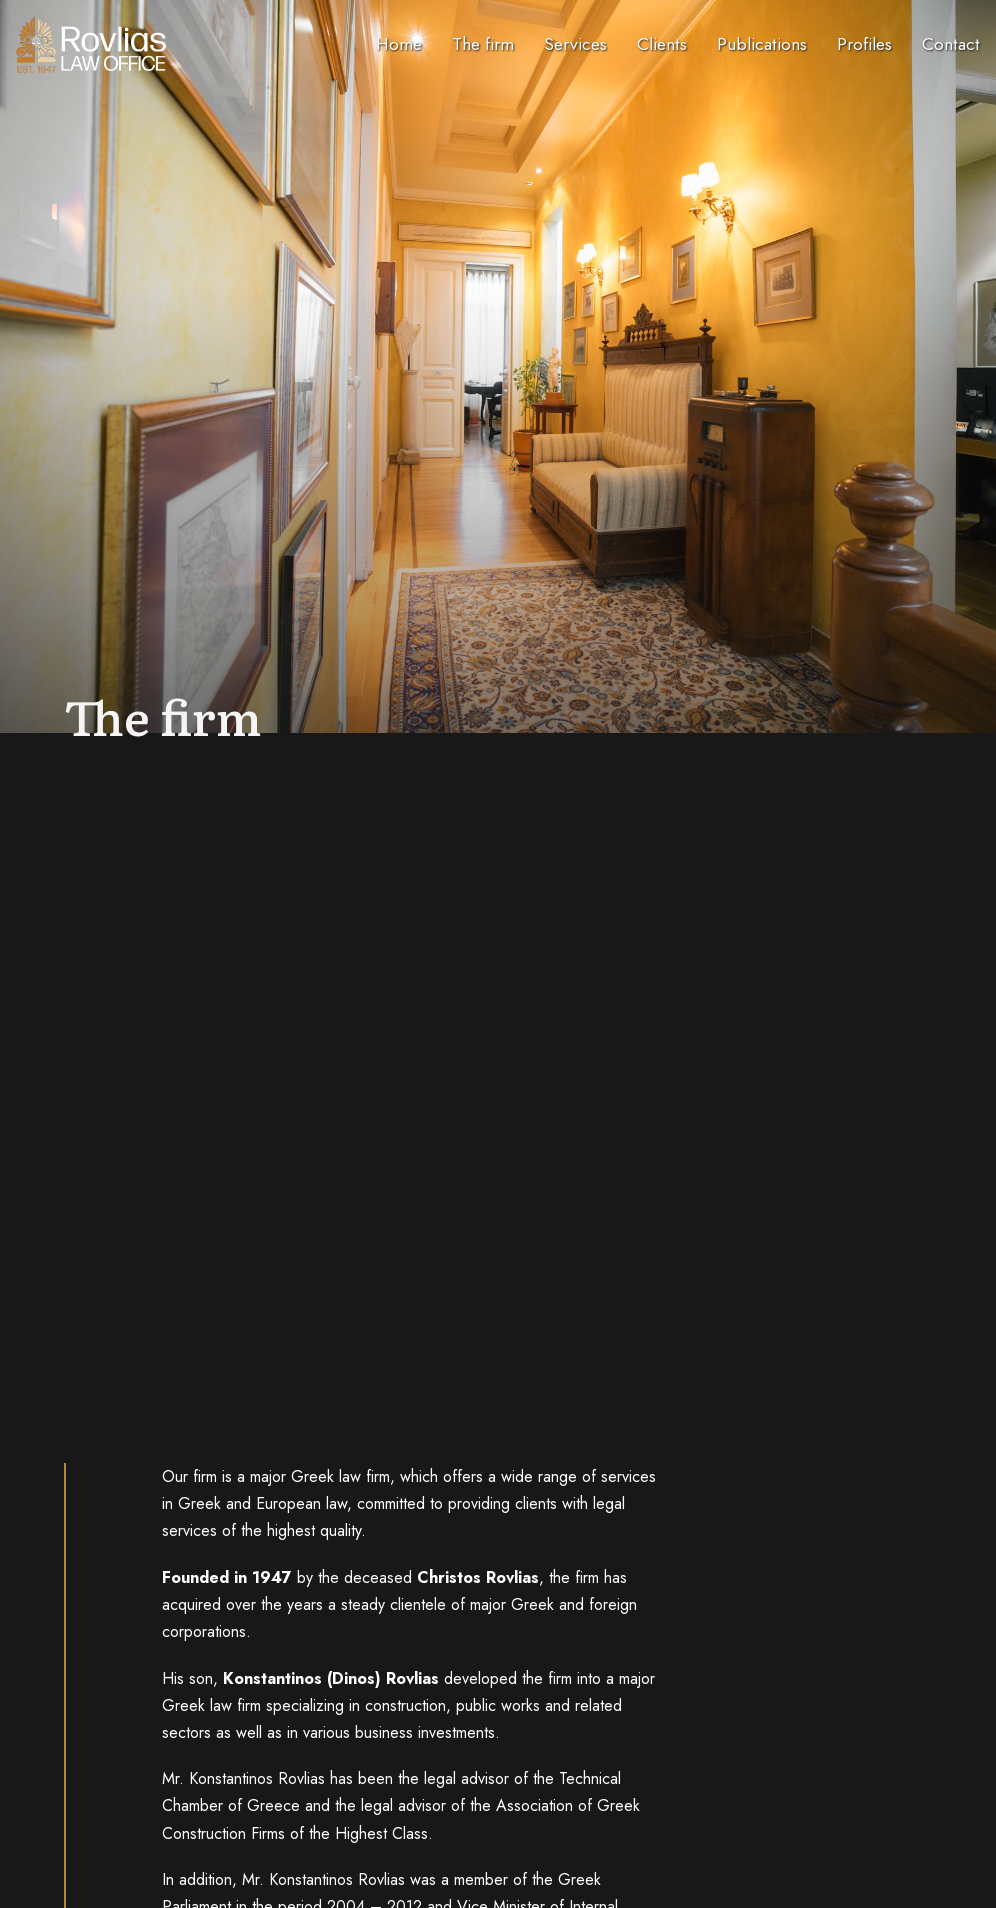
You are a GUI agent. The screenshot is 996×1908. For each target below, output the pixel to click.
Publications (762, 44)
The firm (483, 44)
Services (575, 44)
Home (399, 44)
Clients (662, 44)
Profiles (864, 44)
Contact (951, 44)
